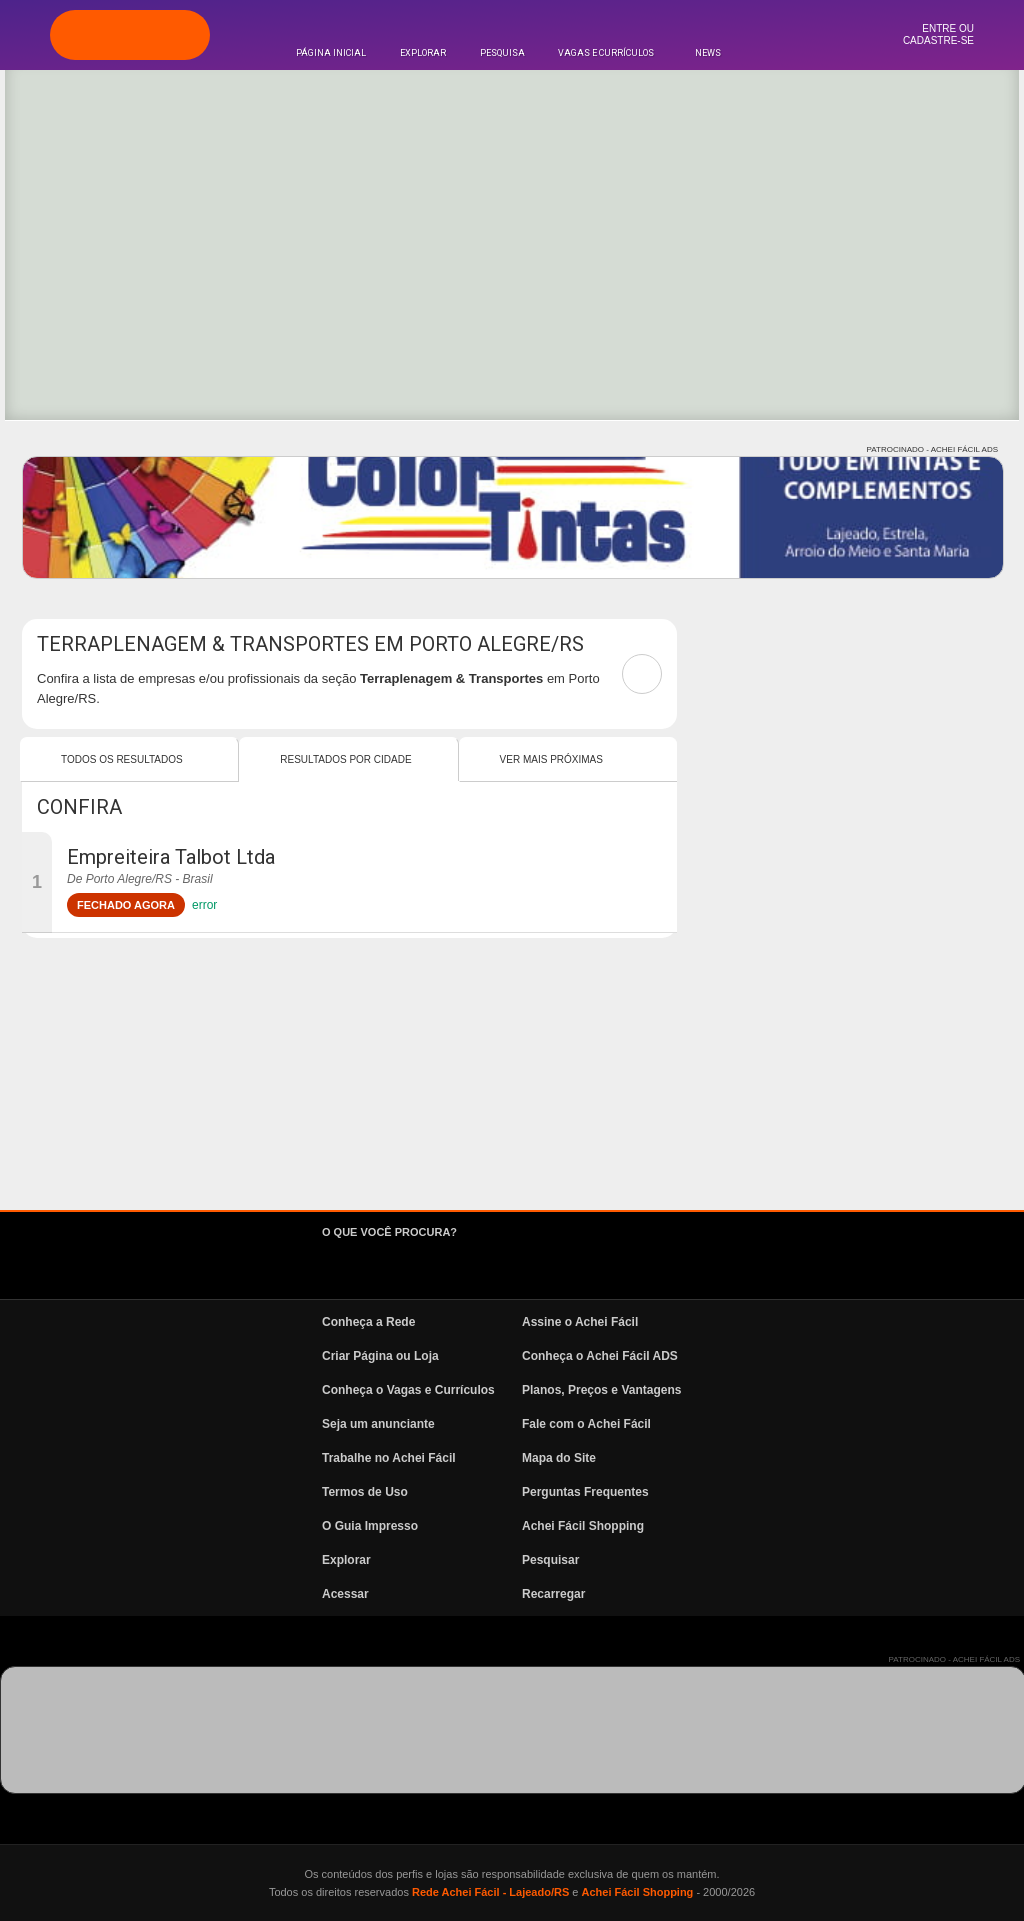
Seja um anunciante (378, 1424)
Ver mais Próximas (551, 759)
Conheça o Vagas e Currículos (408, 1390)
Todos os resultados (122, 759)
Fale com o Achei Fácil (586, 1424)
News (708, 53)
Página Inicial (331, 53)
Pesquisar (550, 1560)
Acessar (345, 1594)
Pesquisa (502, 53)
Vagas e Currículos (606, 53)
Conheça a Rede (368, 1322)
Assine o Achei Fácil (580, 1322)
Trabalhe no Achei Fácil (389, 1458)
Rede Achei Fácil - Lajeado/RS (490, 1892)
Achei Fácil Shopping (583, 1526)
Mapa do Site (559, 1458)
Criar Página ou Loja (380, 1356)
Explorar (423, 53)
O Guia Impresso (370, 1526)
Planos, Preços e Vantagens (601, 1390)
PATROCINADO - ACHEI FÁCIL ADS (932, 449)
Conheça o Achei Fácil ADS (600, 1356)
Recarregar (553, 1594)
